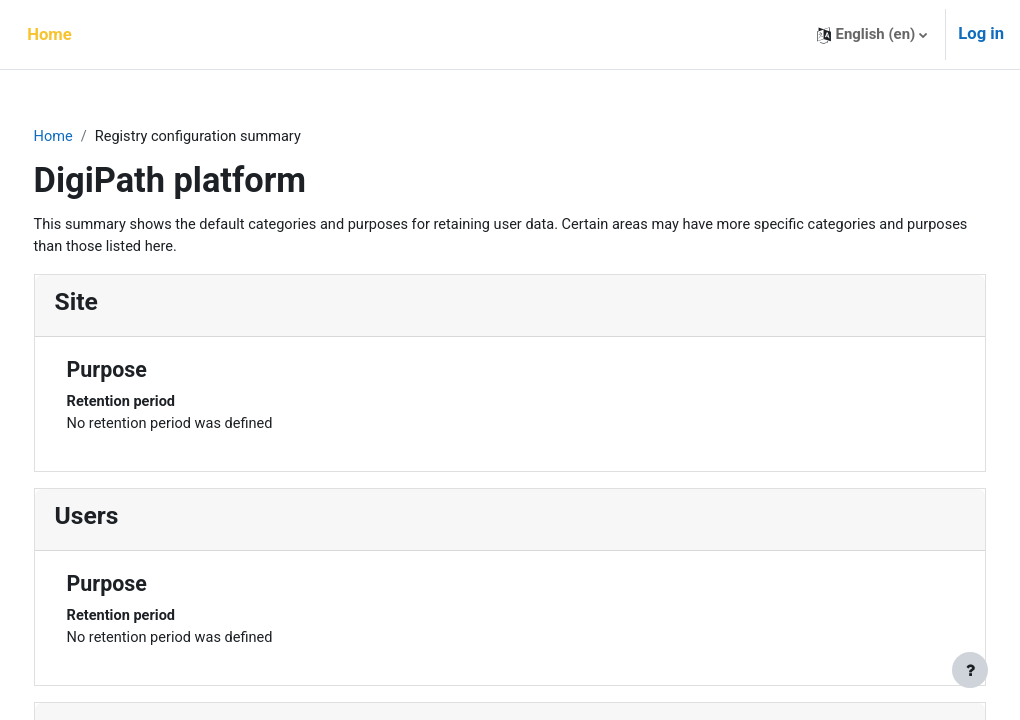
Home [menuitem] (49, 34)
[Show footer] (970, 670)
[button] (872, 34)
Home (91, 137)
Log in (981, 33)
